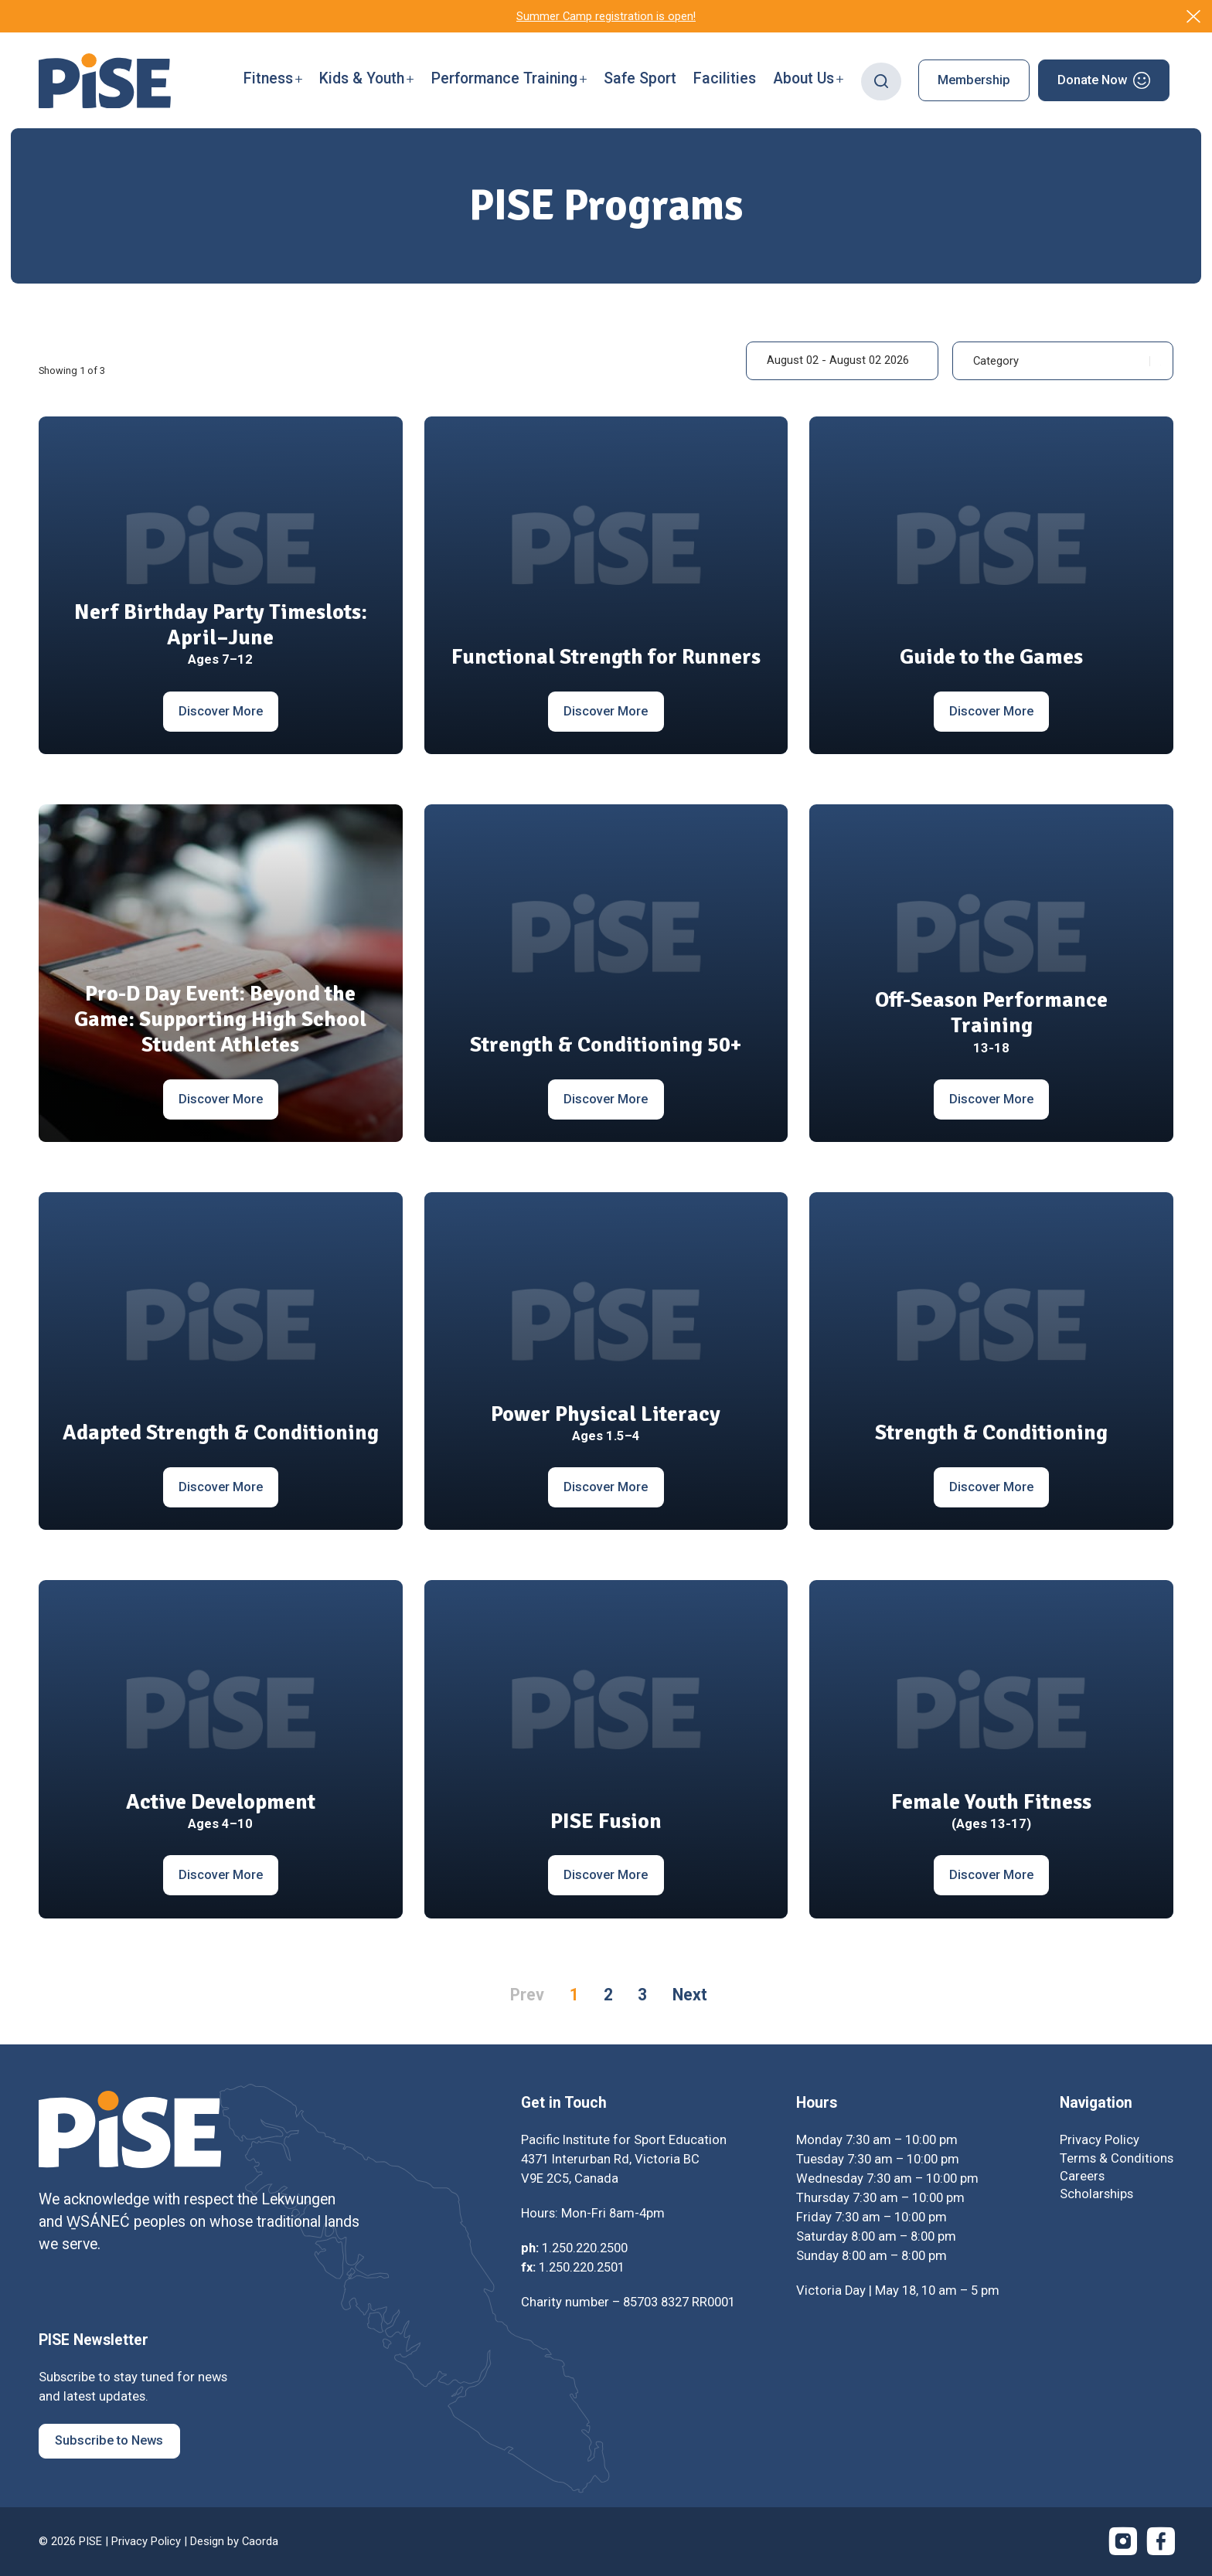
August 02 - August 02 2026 (838, 360)
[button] (272, 80)
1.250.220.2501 (582, 2267)
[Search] (881, 80)
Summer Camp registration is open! (606, 16)
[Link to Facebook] (1161, 2541)
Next (689, 1994)
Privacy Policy (146, 2541)
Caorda (260, 2541)
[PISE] (105, 81)
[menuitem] (273, 80)
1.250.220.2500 (585, 2248)
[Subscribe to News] (109, 2441)
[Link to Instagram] (1123, 2541)
